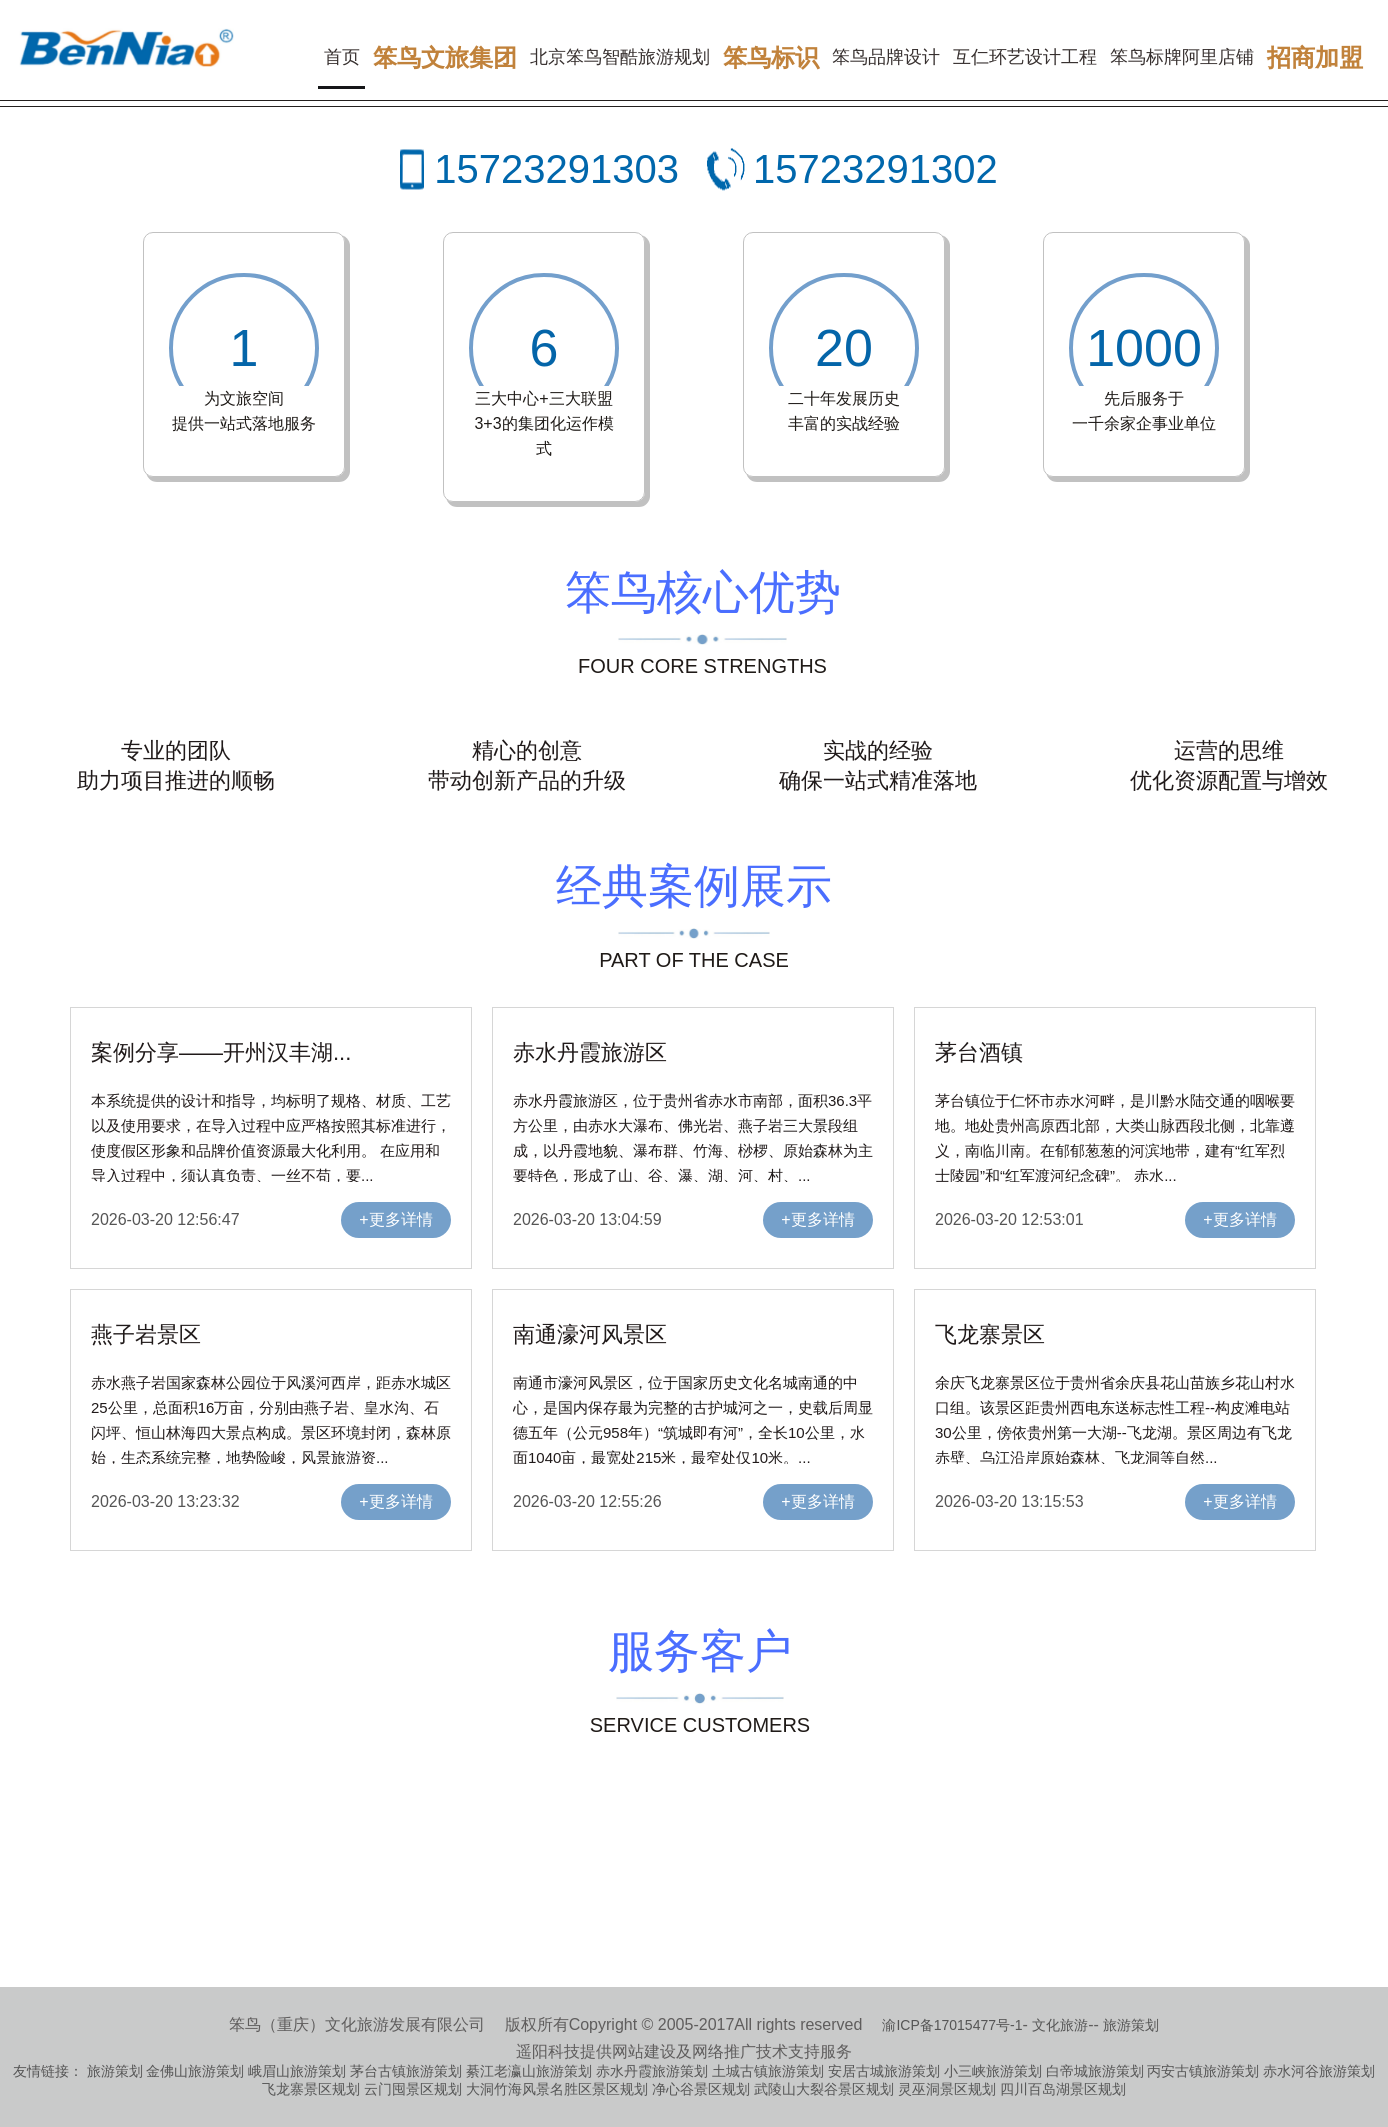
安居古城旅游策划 (884, 2071)
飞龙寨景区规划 (311, 2089)
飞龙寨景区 (990, 1334)
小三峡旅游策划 (993, 2071)
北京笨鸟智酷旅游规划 (620, 57)
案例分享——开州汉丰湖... (221, 1052)
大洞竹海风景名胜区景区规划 (557, 2089)
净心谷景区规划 (701, 2089)
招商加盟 (1315, 57)
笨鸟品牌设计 (886, 57)
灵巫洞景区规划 (947, 2089)
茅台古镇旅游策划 (406, 2071)
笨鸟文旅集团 (445, 57)
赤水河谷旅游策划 (1319, 2071)
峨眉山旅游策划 (297, 2071)
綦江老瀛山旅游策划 (529, 2071)
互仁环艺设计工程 (1025, 57)
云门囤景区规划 (413, 2089)
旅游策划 (1131, 2025)
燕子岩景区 (146, 1334)
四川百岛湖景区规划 (1063, 2089)
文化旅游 (1060, 2025)
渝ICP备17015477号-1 (952, 2025)
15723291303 (556, 169)
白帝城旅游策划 (1095, 2071)
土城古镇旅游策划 (768, 2071)
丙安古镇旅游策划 (1203, 2071)
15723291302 (875, 169)
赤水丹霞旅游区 (590, 1052)
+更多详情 (395, 1219)
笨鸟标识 (771, 57)
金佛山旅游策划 (195, 2071)
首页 (342, 57)
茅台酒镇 (979, 1052)
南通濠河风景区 (590, 1334)
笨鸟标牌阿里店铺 (1182, 57)
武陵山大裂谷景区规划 (824, 2089)
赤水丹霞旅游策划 (652, 2071)
